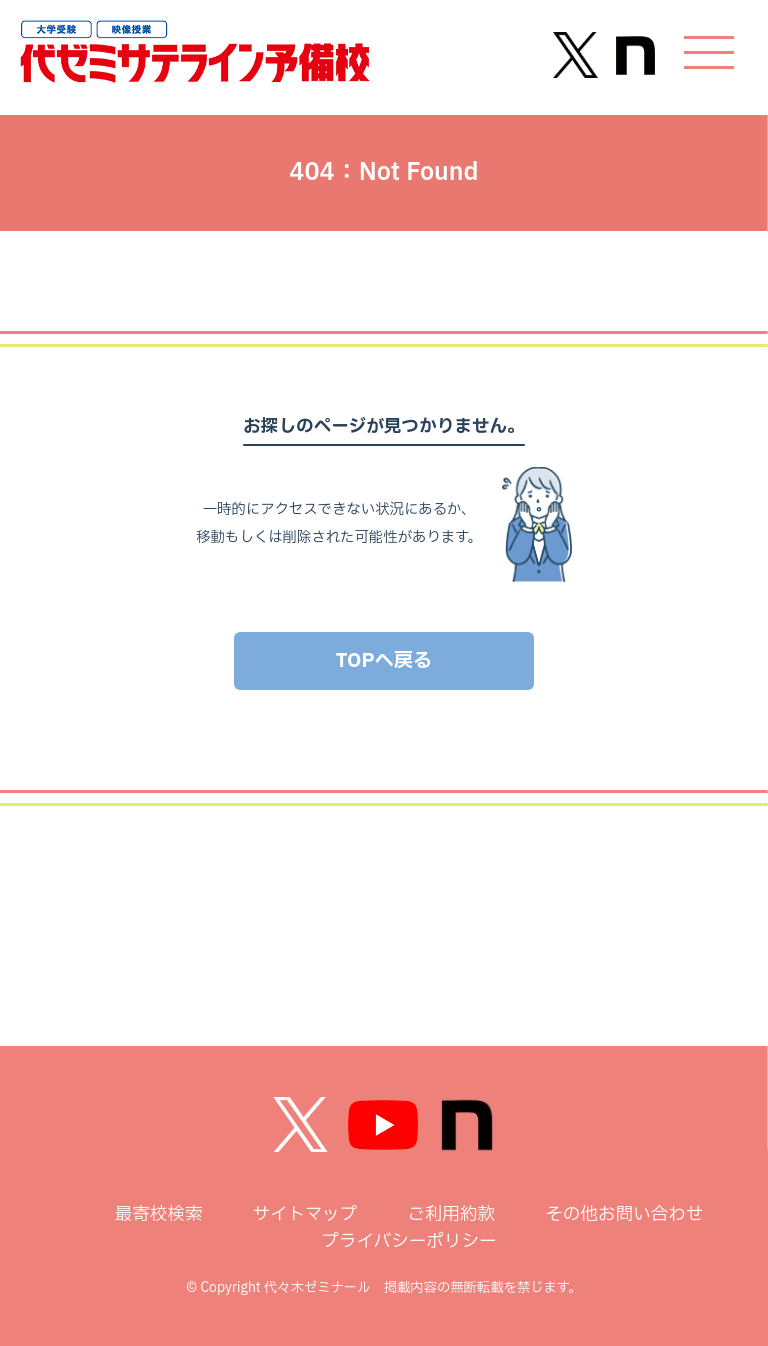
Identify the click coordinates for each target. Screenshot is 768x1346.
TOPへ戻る (384, 661)
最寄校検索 (159, 1214)
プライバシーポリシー (408, 1241)
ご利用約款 (451, 1214)
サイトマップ (305, 1214)
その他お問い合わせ (624, 1214)
